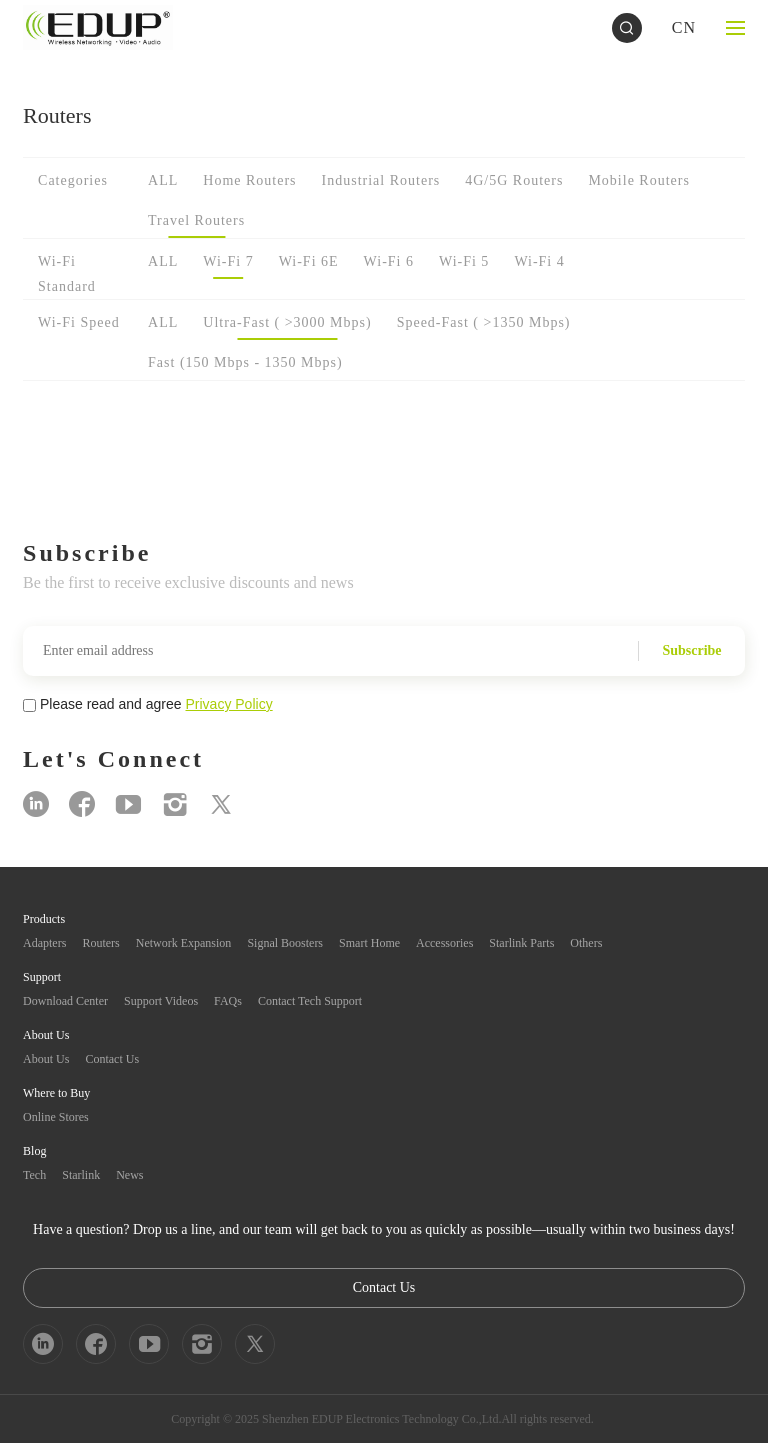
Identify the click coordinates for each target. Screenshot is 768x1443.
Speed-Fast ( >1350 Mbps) (484, 322)
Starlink (81, 1175)
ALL (163, 180)
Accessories (444, 943)
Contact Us (112, 1059)
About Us (46, 1059)
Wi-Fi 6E (309, 261)
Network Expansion (184, 943)
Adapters (44, 943)
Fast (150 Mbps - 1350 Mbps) (245, 362)
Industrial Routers (381, 180)
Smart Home (369, 943)
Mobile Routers (639, 180)
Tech (34, 1175)
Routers (100, 943)
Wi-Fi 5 (464, 261)
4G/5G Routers (514, 180)
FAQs (228, 1001)
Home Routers (249, 180)
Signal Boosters (285, 943)
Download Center (65, 1001)
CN (684, 27)
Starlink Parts (521, 943)
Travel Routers (196, 220)
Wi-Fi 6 (389, 261)
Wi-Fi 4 (539, 261)
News (129, 1175)
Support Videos (161, 1001)
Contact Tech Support (310, 1001)
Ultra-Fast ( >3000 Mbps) (287, 322)
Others (586, 943)
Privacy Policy (229, 704)
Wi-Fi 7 (228, 261)
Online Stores (56, 1117)
